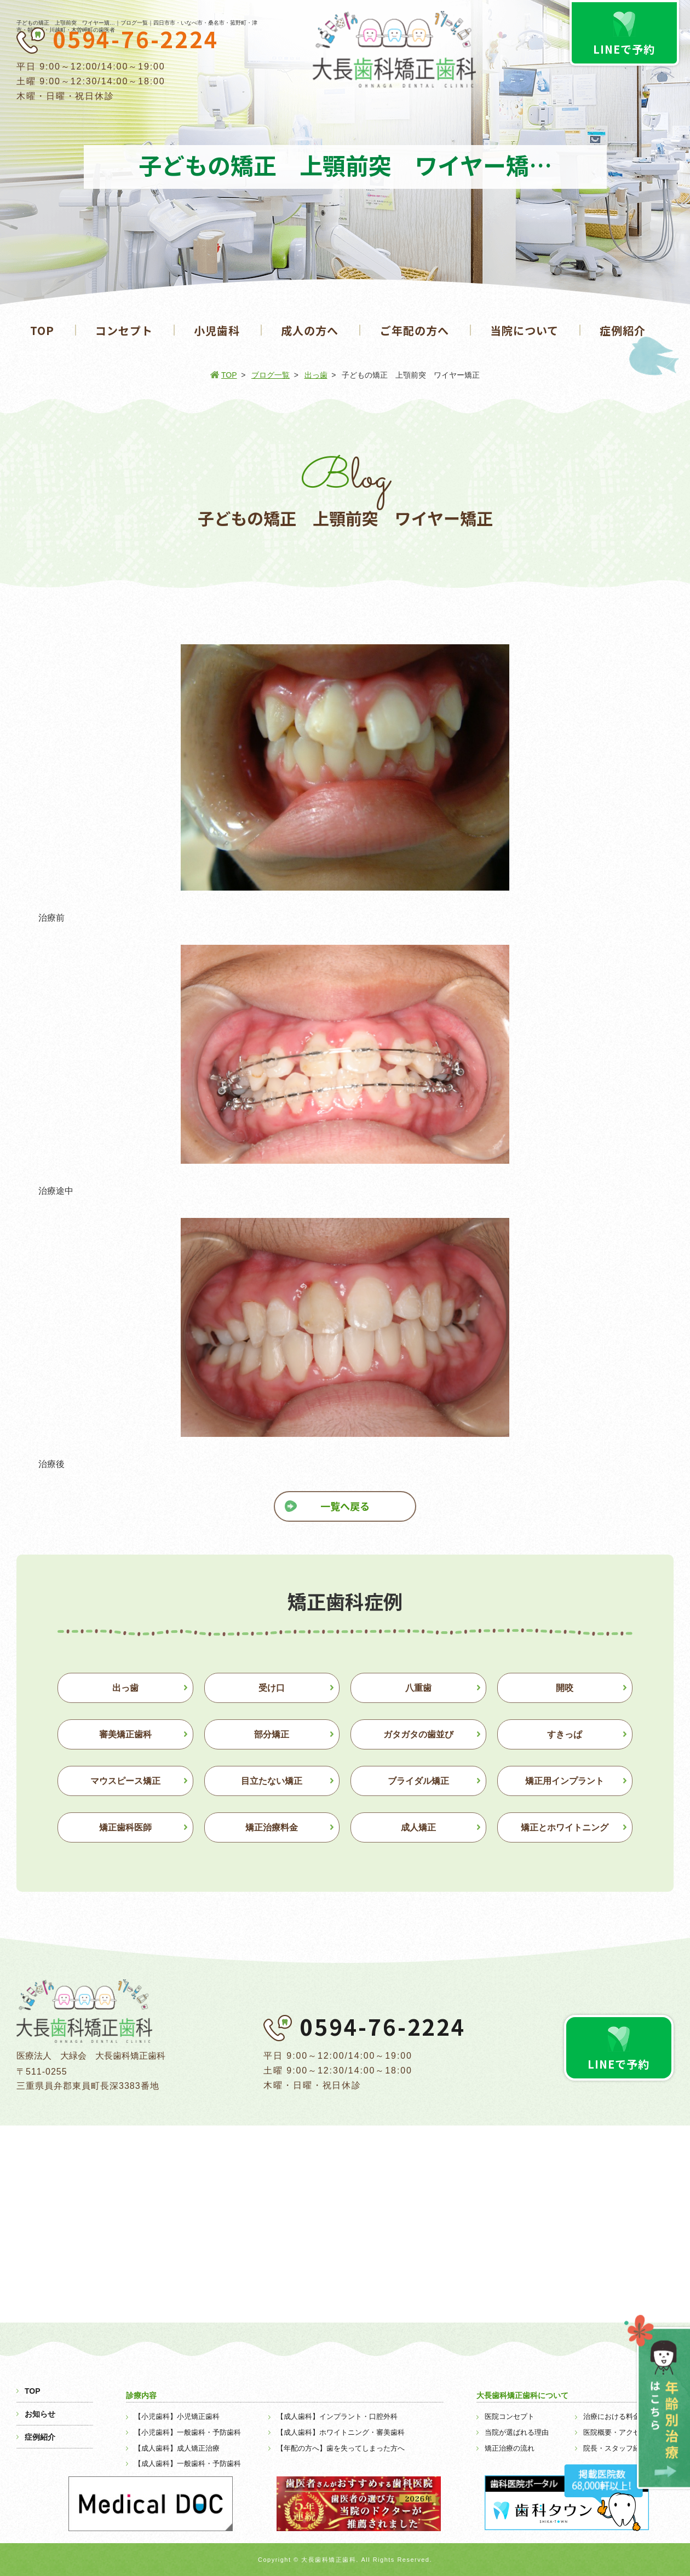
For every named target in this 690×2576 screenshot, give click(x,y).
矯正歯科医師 (125, 1827)
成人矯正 (418, 1827)
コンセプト (124, 330)
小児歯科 (217, 330)
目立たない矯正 (271, 1781)
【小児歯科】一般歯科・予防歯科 (187, 2432)
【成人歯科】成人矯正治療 (177, 2448)
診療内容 (141, 2395)
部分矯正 (271, 1734)
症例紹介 (623, 330)
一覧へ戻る (345, 1506)
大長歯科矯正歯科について (522, 2395)
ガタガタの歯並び (418, 1734)
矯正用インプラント (564, 1781)
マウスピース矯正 (125, 1781)
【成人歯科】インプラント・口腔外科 (337, 2416)
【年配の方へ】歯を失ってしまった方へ (341, 2448)
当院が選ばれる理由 (517, 2432)
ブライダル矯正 (418, 1781)
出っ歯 (315, 375)
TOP (42, 330)
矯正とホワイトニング (564, 1827)
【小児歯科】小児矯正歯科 (177, 2416)
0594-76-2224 (136, 39)
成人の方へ (309, 330)
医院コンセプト (509, 2416)
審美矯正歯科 (125, 1734)
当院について (524, 330)
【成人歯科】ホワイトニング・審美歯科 (341, 2432)
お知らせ (40, 2414)
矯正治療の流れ (509, 2448)
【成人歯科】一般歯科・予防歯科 (187, 2463)
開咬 (564, 1688)
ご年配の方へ (414, 330)
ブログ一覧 (270, 375)
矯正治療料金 (271, 1827)
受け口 (271, 1688)
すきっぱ (564, 1734)
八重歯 (418, 1688)
